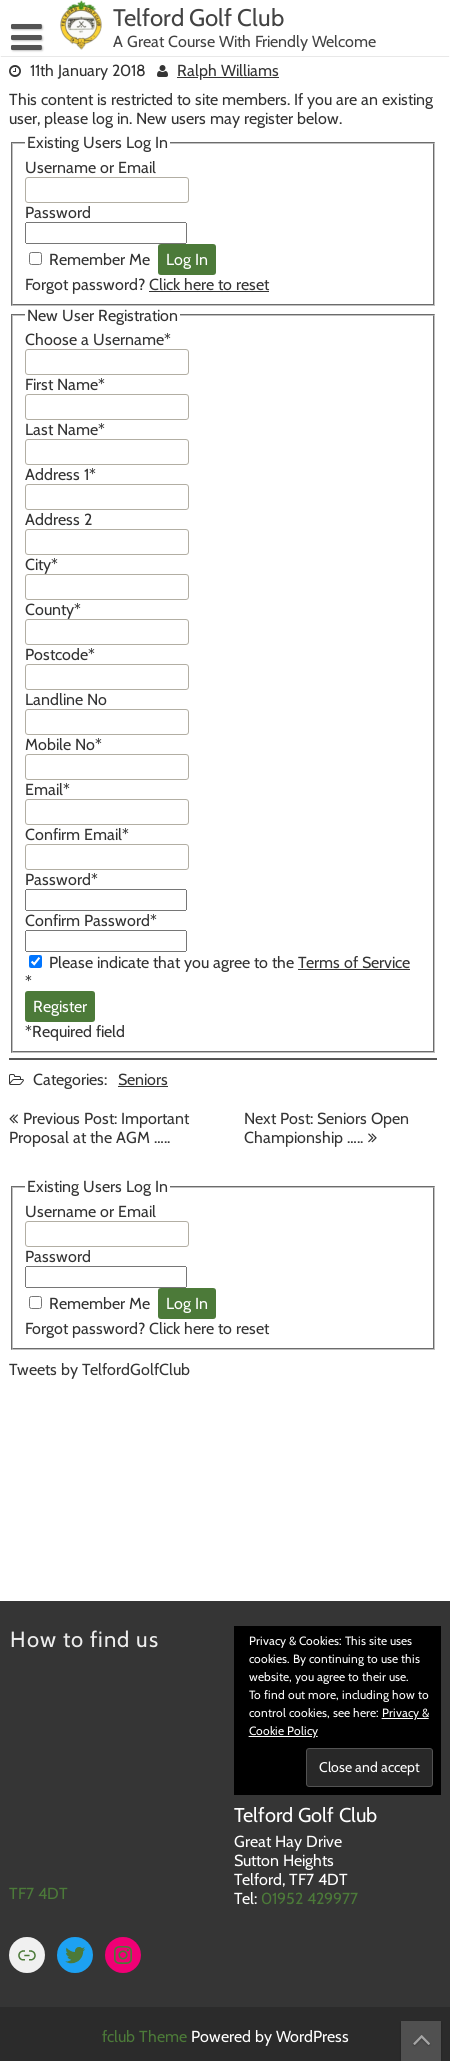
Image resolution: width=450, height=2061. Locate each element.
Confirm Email (77, 834)
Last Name (65, 429)
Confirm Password (91, 920)
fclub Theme (146, 2036)
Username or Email (90, 167)
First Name (65, 384)
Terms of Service (354, 962)
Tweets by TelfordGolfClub (99, 1369)
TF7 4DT (38, 1893)
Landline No (66, 699)
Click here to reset (209, 284)
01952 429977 (309, 1898)
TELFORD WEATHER (223, 1476)
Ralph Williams (228, 70)
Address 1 (60, 474)
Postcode (60, 654)
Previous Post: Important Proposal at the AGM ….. (99, 1128)
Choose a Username (98, 339)
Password (58, 212)
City (41, 564)
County (53, 609)
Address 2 (58, 519)
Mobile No (63, 744)
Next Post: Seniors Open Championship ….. (326, 1128)
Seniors (143, 1079)
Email (47, 789)
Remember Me (99, 259)
